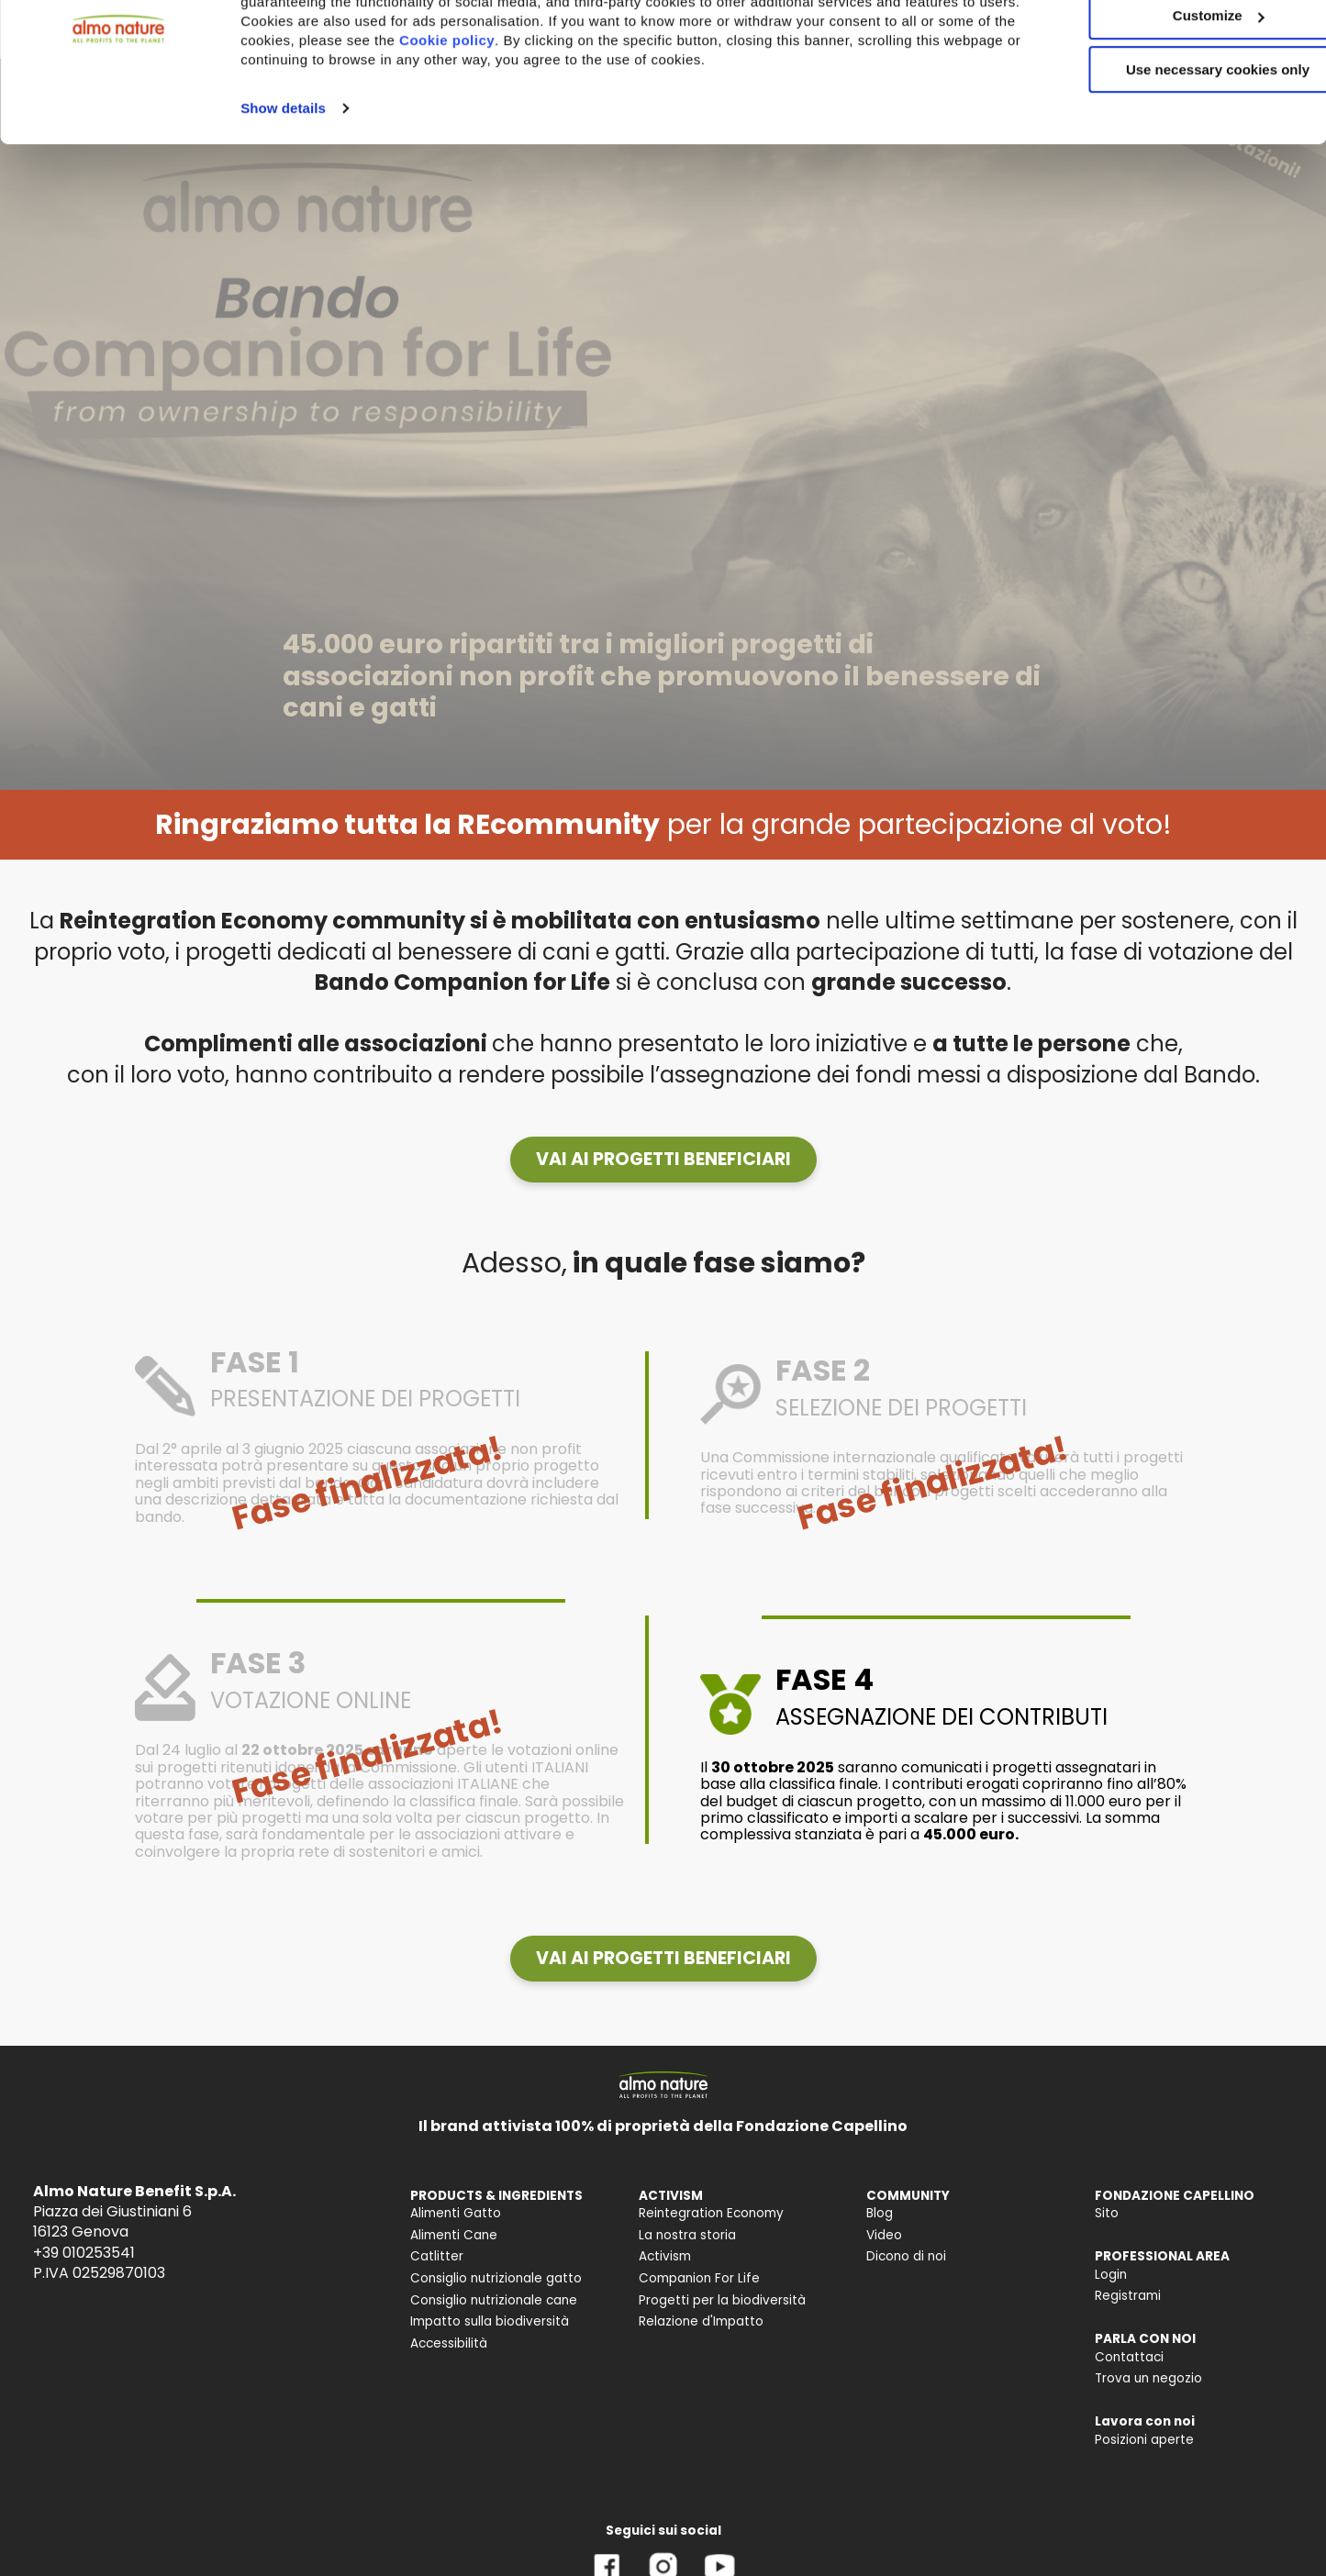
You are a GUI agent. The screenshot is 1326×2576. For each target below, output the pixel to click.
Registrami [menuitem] (1128, 2295)
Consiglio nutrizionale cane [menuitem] (493, 2300)
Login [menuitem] (1111, 2274)
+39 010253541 (84, 2252)
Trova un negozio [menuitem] (1148, 2378)
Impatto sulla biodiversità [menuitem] (489, 2321)
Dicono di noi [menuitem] (906, 2256)
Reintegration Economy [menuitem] (711, 2213)
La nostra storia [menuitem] (687, 2235)
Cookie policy (528, 123)
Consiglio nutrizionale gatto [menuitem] (496, 2278)
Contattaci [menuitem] (1129, 2357)
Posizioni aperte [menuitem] (1144, 2439)
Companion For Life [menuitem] (699, 2278)
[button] (663, 1160)
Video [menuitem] (884, 2235)
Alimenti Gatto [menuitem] (455, 2213)
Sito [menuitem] (1107, 2213)
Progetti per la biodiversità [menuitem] (722, 2300)
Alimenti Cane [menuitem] (453, 2235)
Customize (1174, 99)
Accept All (1173, 45)
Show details (283, 191)
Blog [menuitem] (879, 2213)
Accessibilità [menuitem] (448, 2343)
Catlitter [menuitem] (436, 2256)
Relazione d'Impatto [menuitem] (701, 2321)
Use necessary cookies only (1173, 153)
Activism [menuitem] (665, 2256)
